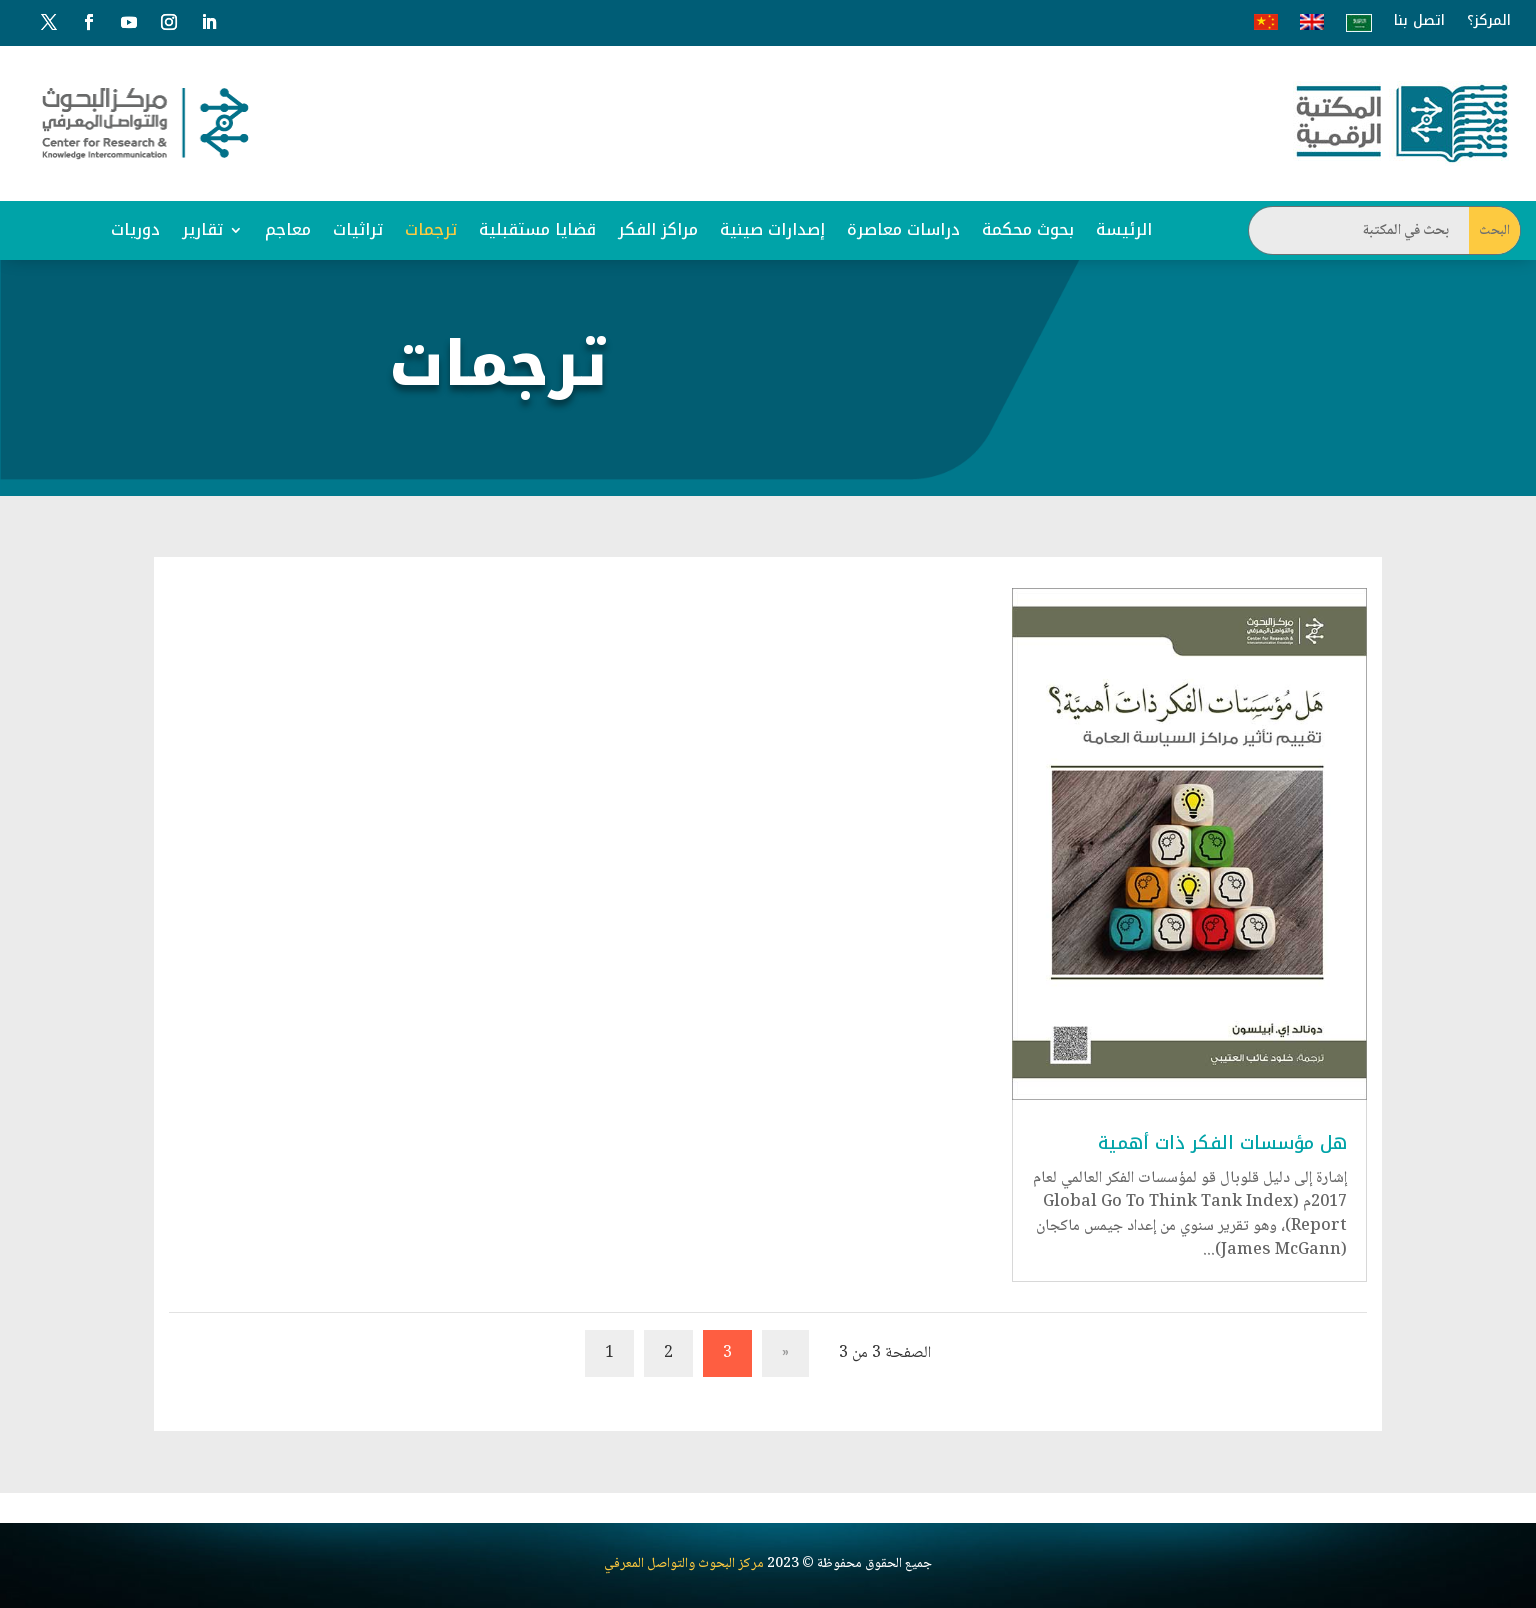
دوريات (135, 229)
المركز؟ (1489, 21)
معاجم (288, 229)
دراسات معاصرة (903, 229)
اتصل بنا (1419, 21)
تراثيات (358, 229)
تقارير (202, 229)
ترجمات (431, 229)
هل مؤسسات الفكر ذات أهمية (1222, 1143)
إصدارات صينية (772, 229)
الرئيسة (1124, 229)
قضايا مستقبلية (537, 229)
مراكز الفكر (658, 229)
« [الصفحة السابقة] (785, 1353)
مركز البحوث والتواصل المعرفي (684, 1539)
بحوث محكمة (1028, 229)
